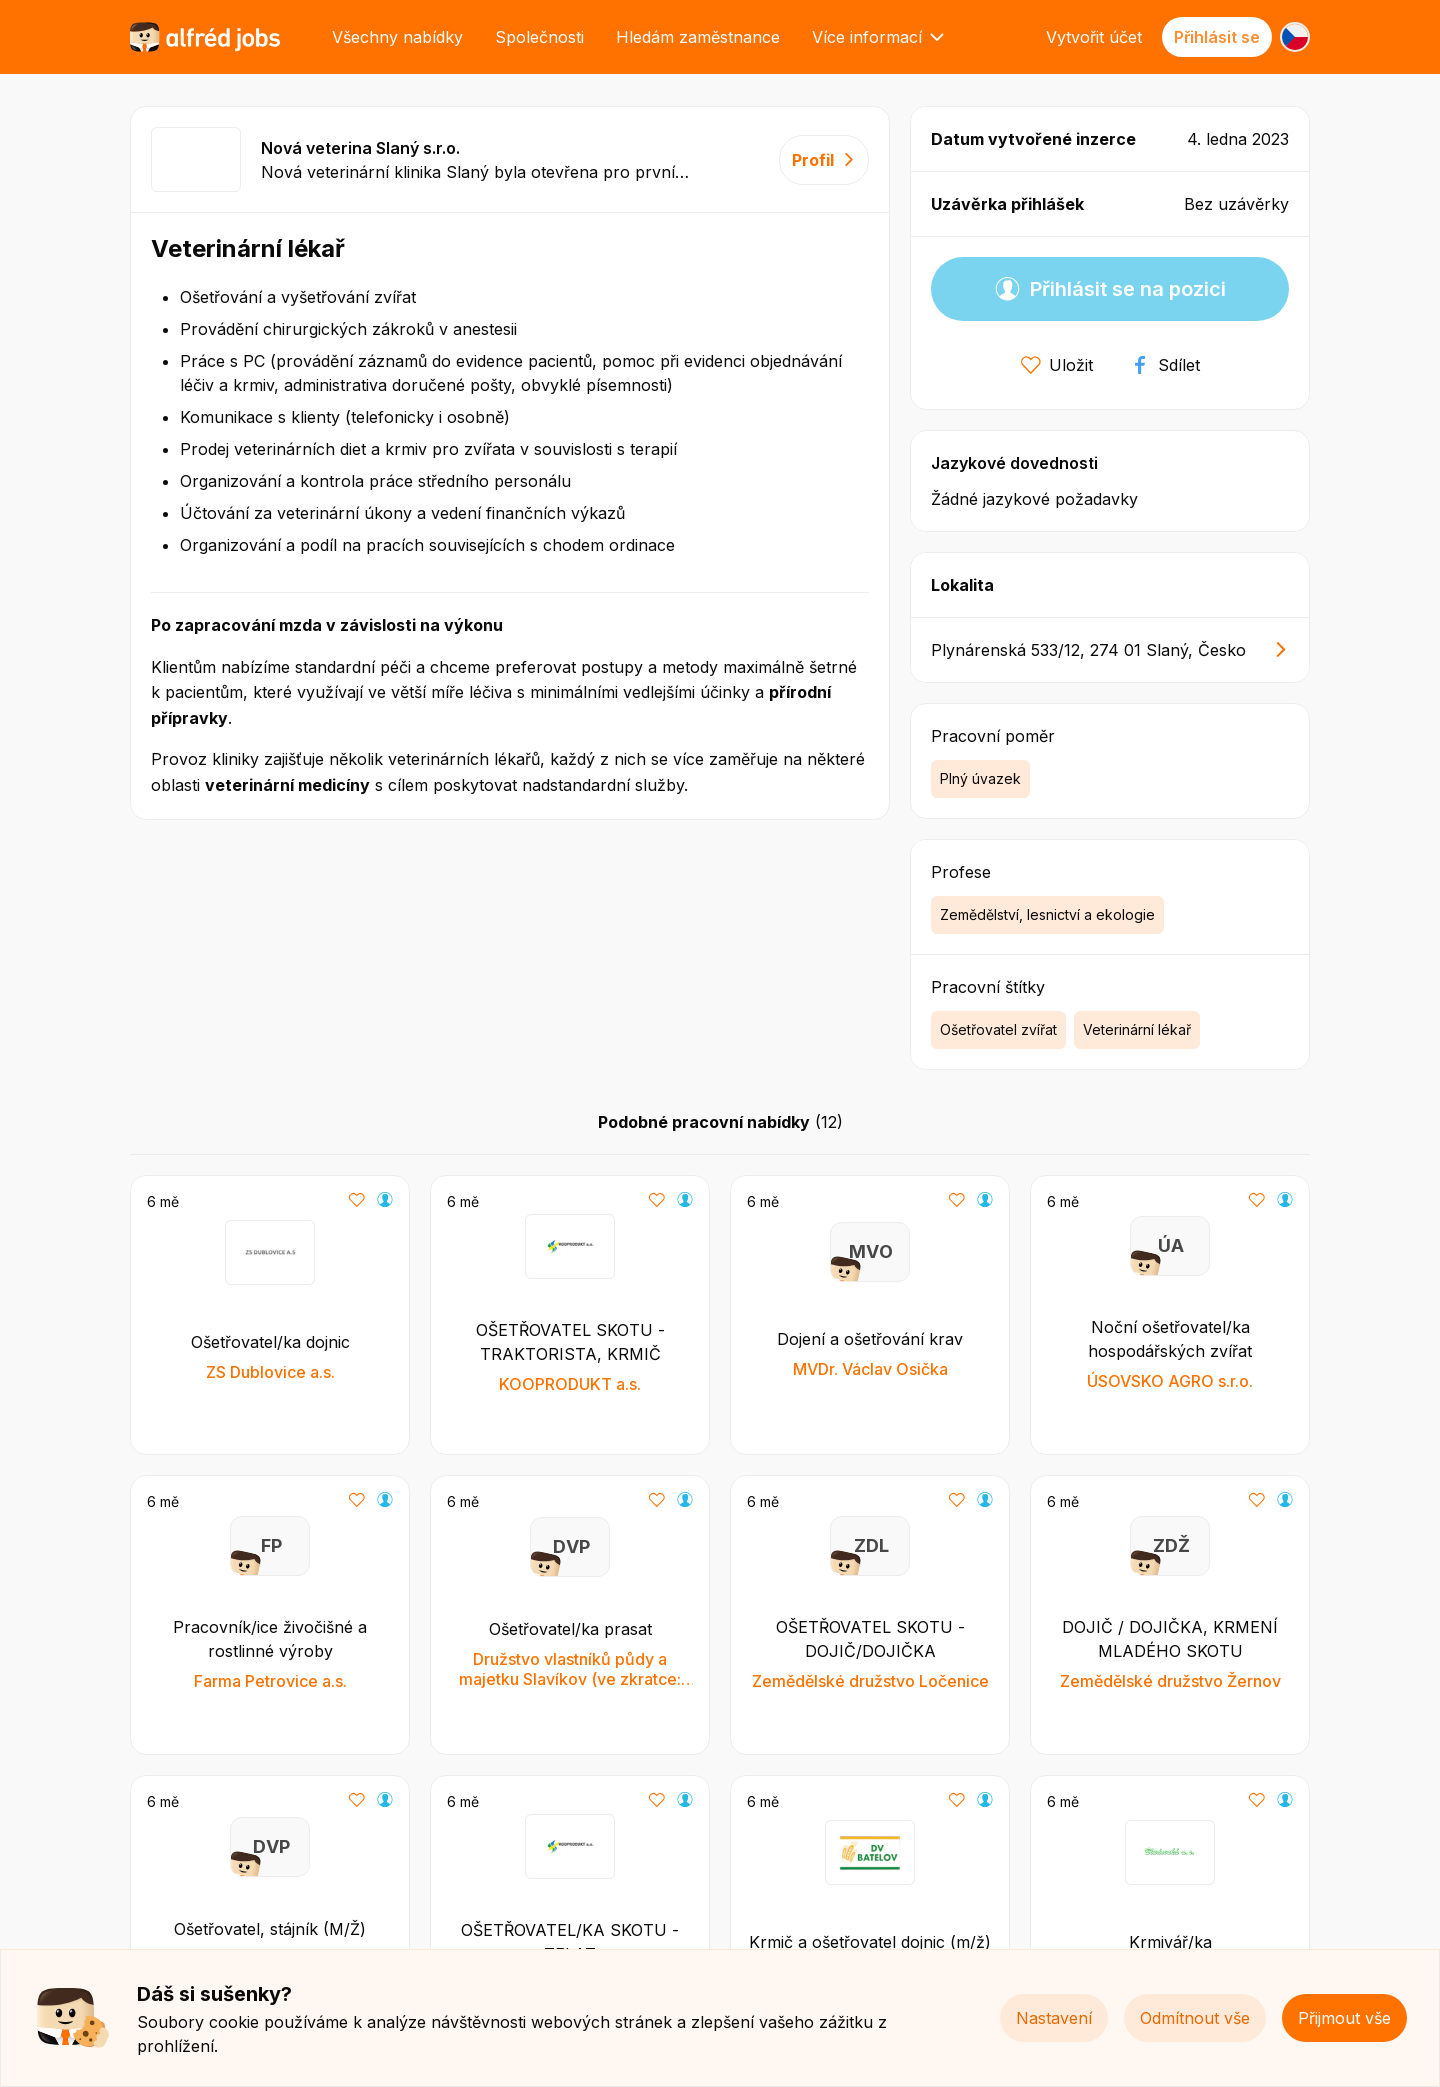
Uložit (1057, 365)
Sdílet (1165, 365)
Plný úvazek (980, 778)
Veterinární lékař (1137, 1029)
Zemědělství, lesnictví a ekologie (1047, 914)
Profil (824, 160)
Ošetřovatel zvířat (998, 1029)
